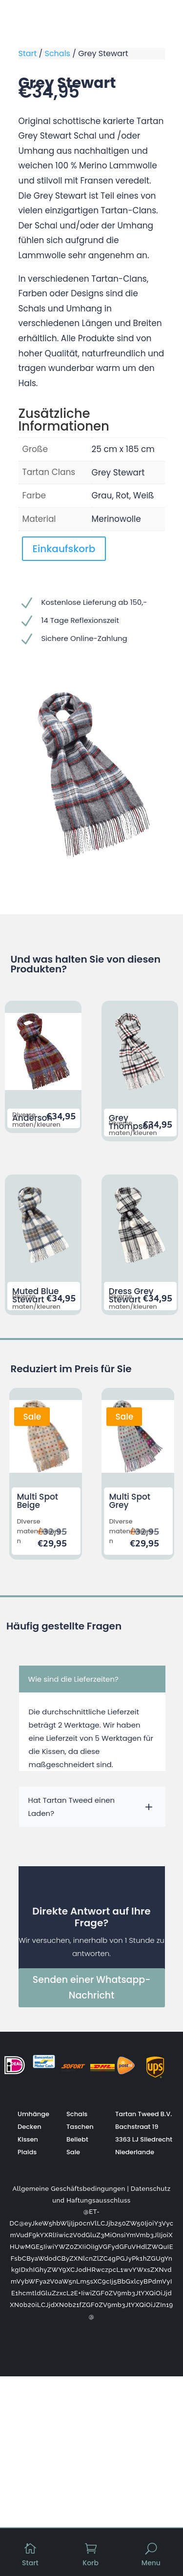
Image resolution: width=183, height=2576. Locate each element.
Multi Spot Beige (37, 1501)
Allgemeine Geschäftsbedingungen (68, 2188)
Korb (90, 2563)
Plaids (27, 2152)
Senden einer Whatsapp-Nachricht (92, 1987)
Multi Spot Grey (129, 1501)
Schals (57, 53)
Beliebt (77, 2139)
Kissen (28, 2139)
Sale (73, 2152)
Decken (29, 2126)
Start (28, 53)
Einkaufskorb (64, 549)
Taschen (80, 2126)
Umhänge (33, 2114)
